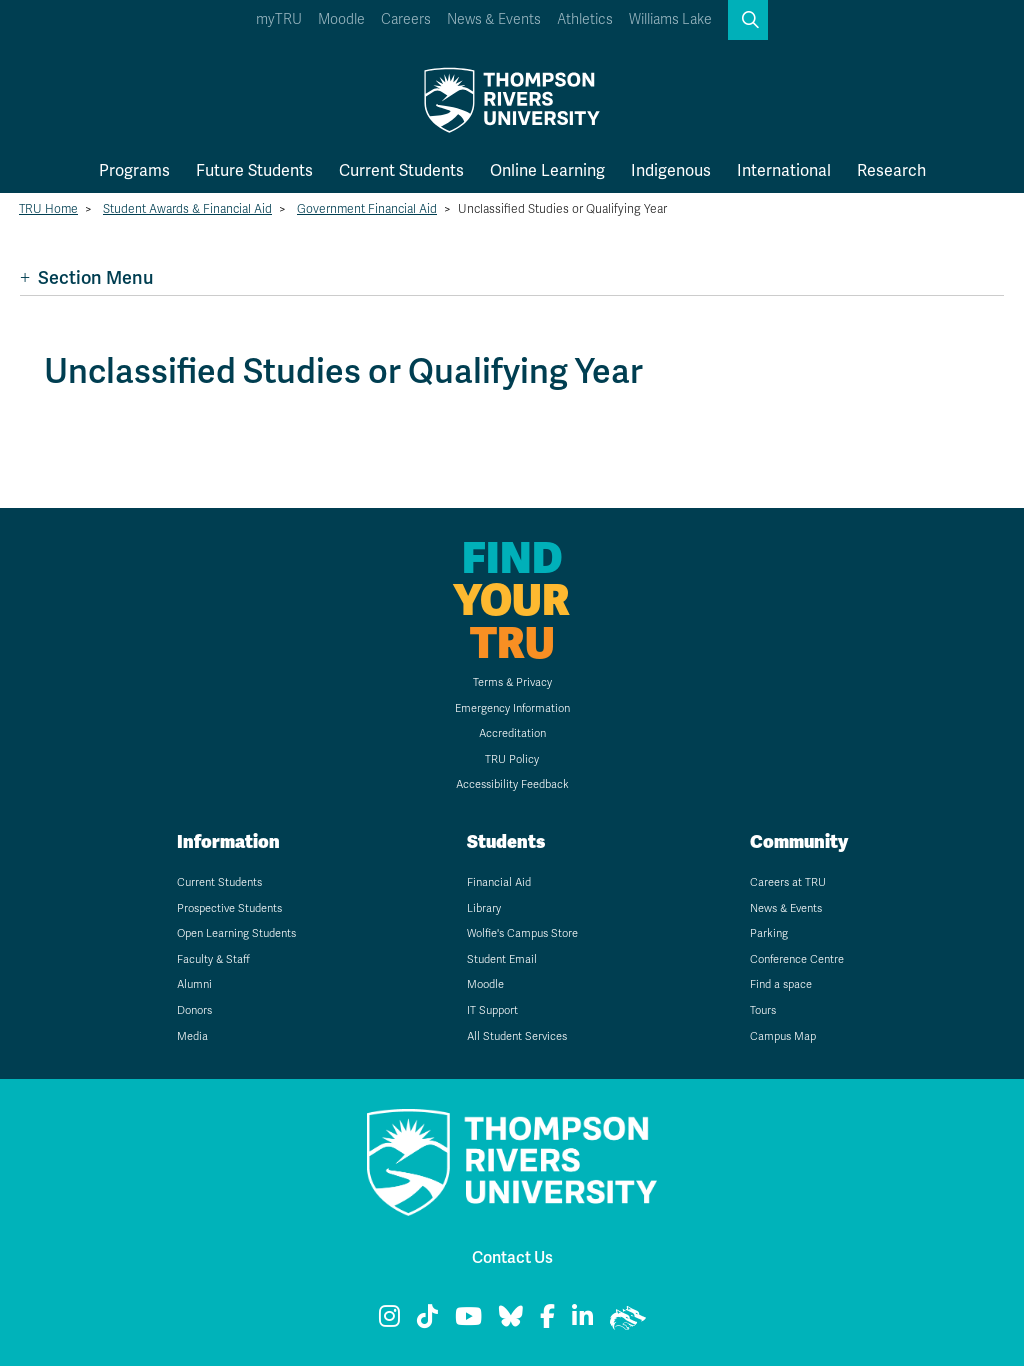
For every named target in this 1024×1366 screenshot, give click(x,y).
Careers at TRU (788, 882)
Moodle (341, 19)
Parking (769, 933)
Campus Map (783, 1036)
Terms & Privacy (512, 682)
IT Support (492, 1010)
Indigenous (671, 170)
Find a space (781, 984)
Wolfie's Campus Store (522, 933)
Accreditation (512, 733)
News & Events (494, 19)
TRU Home (48, 209)
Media (192, 1036)
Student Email (502, 959)
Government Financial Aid (367, 209)
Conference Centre (797, 959)
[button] (748, 20)
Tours (763, 1010)
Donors (194, 1010)
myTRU (279, 19)
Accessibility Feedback (512, 784)
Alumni (194, 984)
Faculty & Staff (213, 959)
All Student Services (517, 1036)
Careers (406, 19)
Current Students (401, 170)
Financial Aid (499, 882)
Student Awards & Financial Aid (187, 209)
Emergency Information (512, 708)
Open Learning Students (236, 933)
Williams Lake (670, 19)
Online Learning (547, 170)
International (784, 170)
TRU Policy (512, 759)
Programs (134, 170)
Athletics (585, 19)
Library (484, 908)
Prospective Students (229, 908)
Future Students (254, 170)
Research (891, 170)
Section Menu (86, 277)
